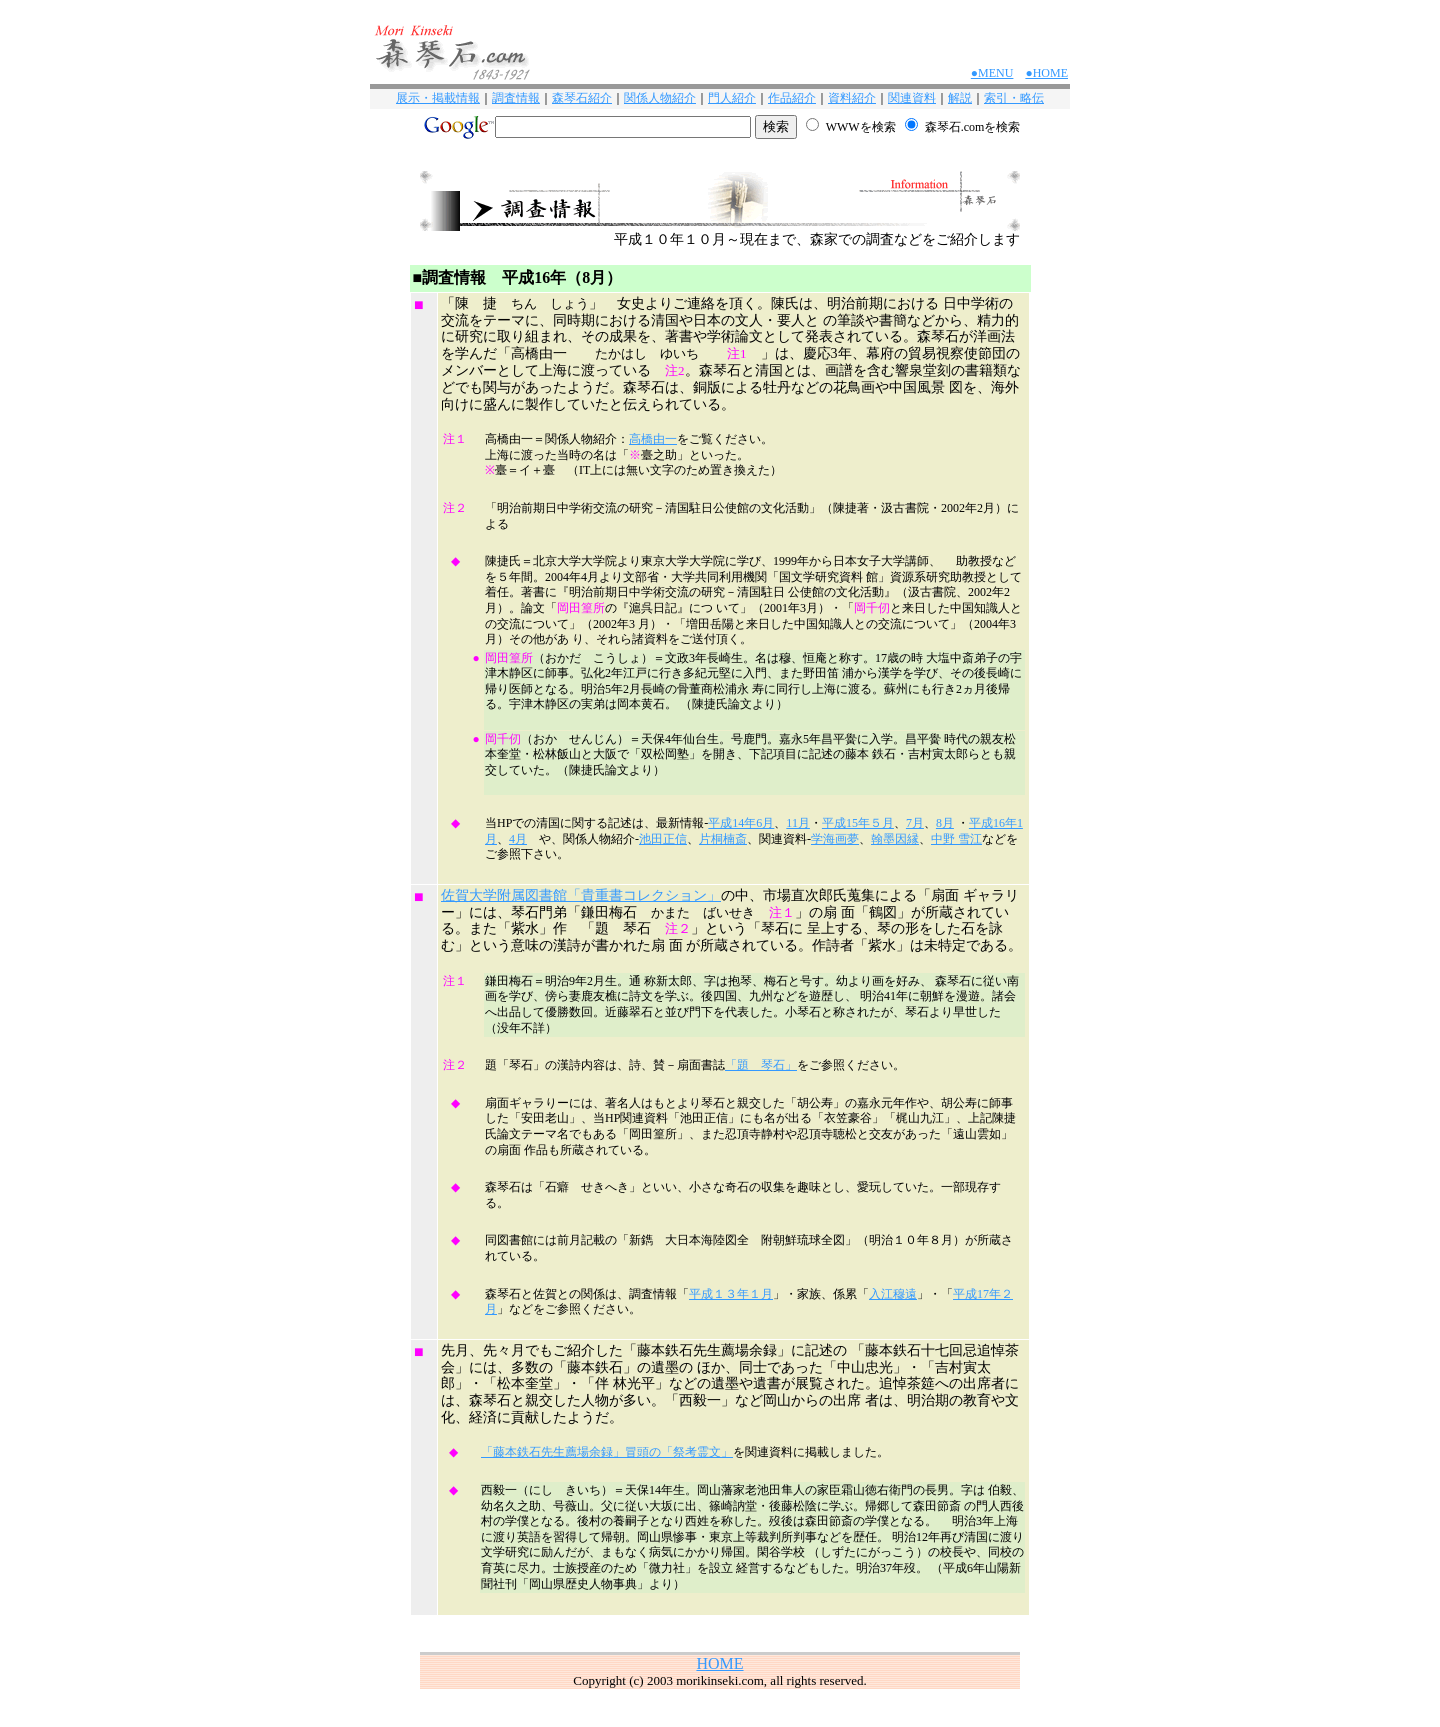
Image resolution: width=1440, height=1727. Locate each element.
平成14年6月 (741, 823)
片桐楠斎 (723, 839)
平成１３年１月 (731, 1294)
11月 (798, 823)
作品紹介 (792, 98)
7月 (915, 823)
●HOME (1046, 73)
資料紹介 (852, 98)
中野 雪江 (956, 839)
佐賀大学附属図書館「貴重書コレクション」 (581, 895)
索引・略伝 (1014, 98)
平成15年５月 (858, 823)
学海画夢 (835, 839)
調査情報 (516, 98)
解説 (960, 98)
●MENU (992, 73)
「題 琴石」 (761, 1065)
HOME (719, 1663)
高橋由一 (653, 439)
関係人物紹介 (660, 98)
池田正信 (663, 839)
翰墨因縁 (895, 839)
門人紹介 (732, 98)
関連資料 (912, 98)
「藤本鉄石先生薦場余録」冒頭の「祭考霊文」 (607, 1452)
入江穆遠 (893, 1294)
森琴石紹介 (582, 98)
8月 (945, 823)
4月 (518, 839)
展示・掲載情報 (438, 98)
